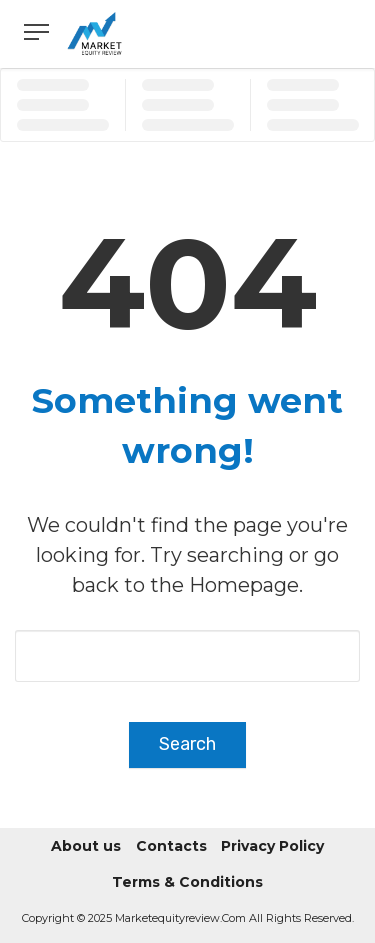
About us (86, 846)
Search (187, 744)
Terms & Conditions (187, 882)
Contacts (171, 846)
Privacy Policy (272, 846)
